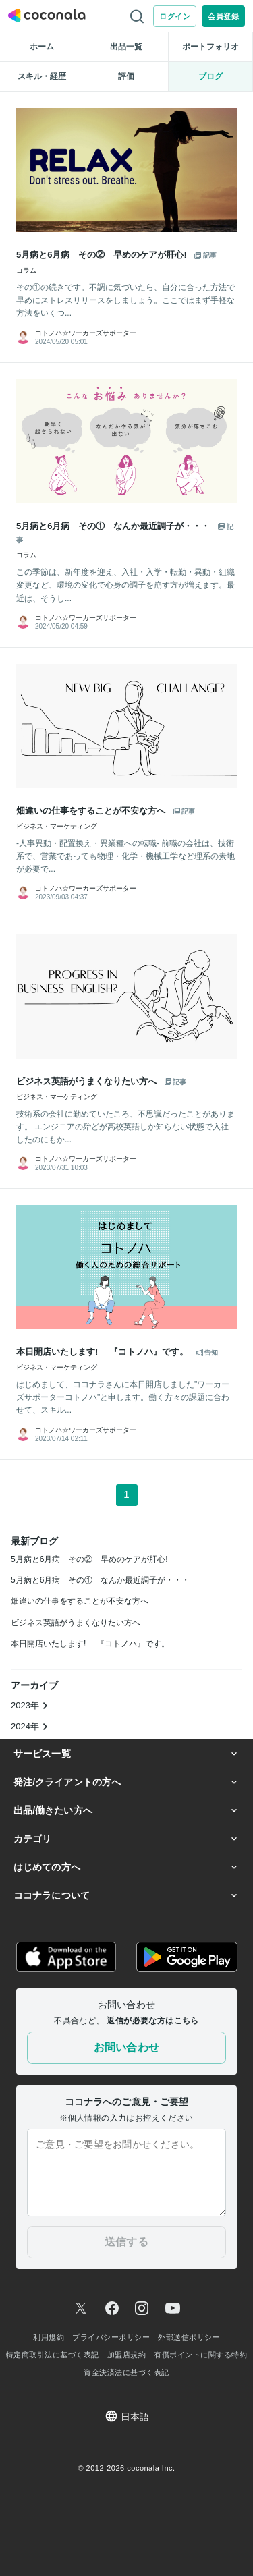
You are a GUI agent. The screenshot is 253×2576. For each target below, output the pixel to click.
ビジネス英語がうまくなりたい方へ (75, 1622)
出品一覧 (126, 46)
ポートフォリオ (210, 46)
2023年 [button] (30, 1705)
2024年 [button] (30, 1726)
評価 (126, 76)
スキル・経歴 (42, 76)
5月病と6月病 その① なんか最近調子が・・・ (100, 1580)
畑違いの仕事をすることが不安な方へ (79, 1601)
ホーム (42, 46)
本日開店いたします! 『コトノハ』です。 (90, 1643)
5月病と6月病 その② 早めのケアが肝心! (89, 1559)
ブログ (210, 76)
